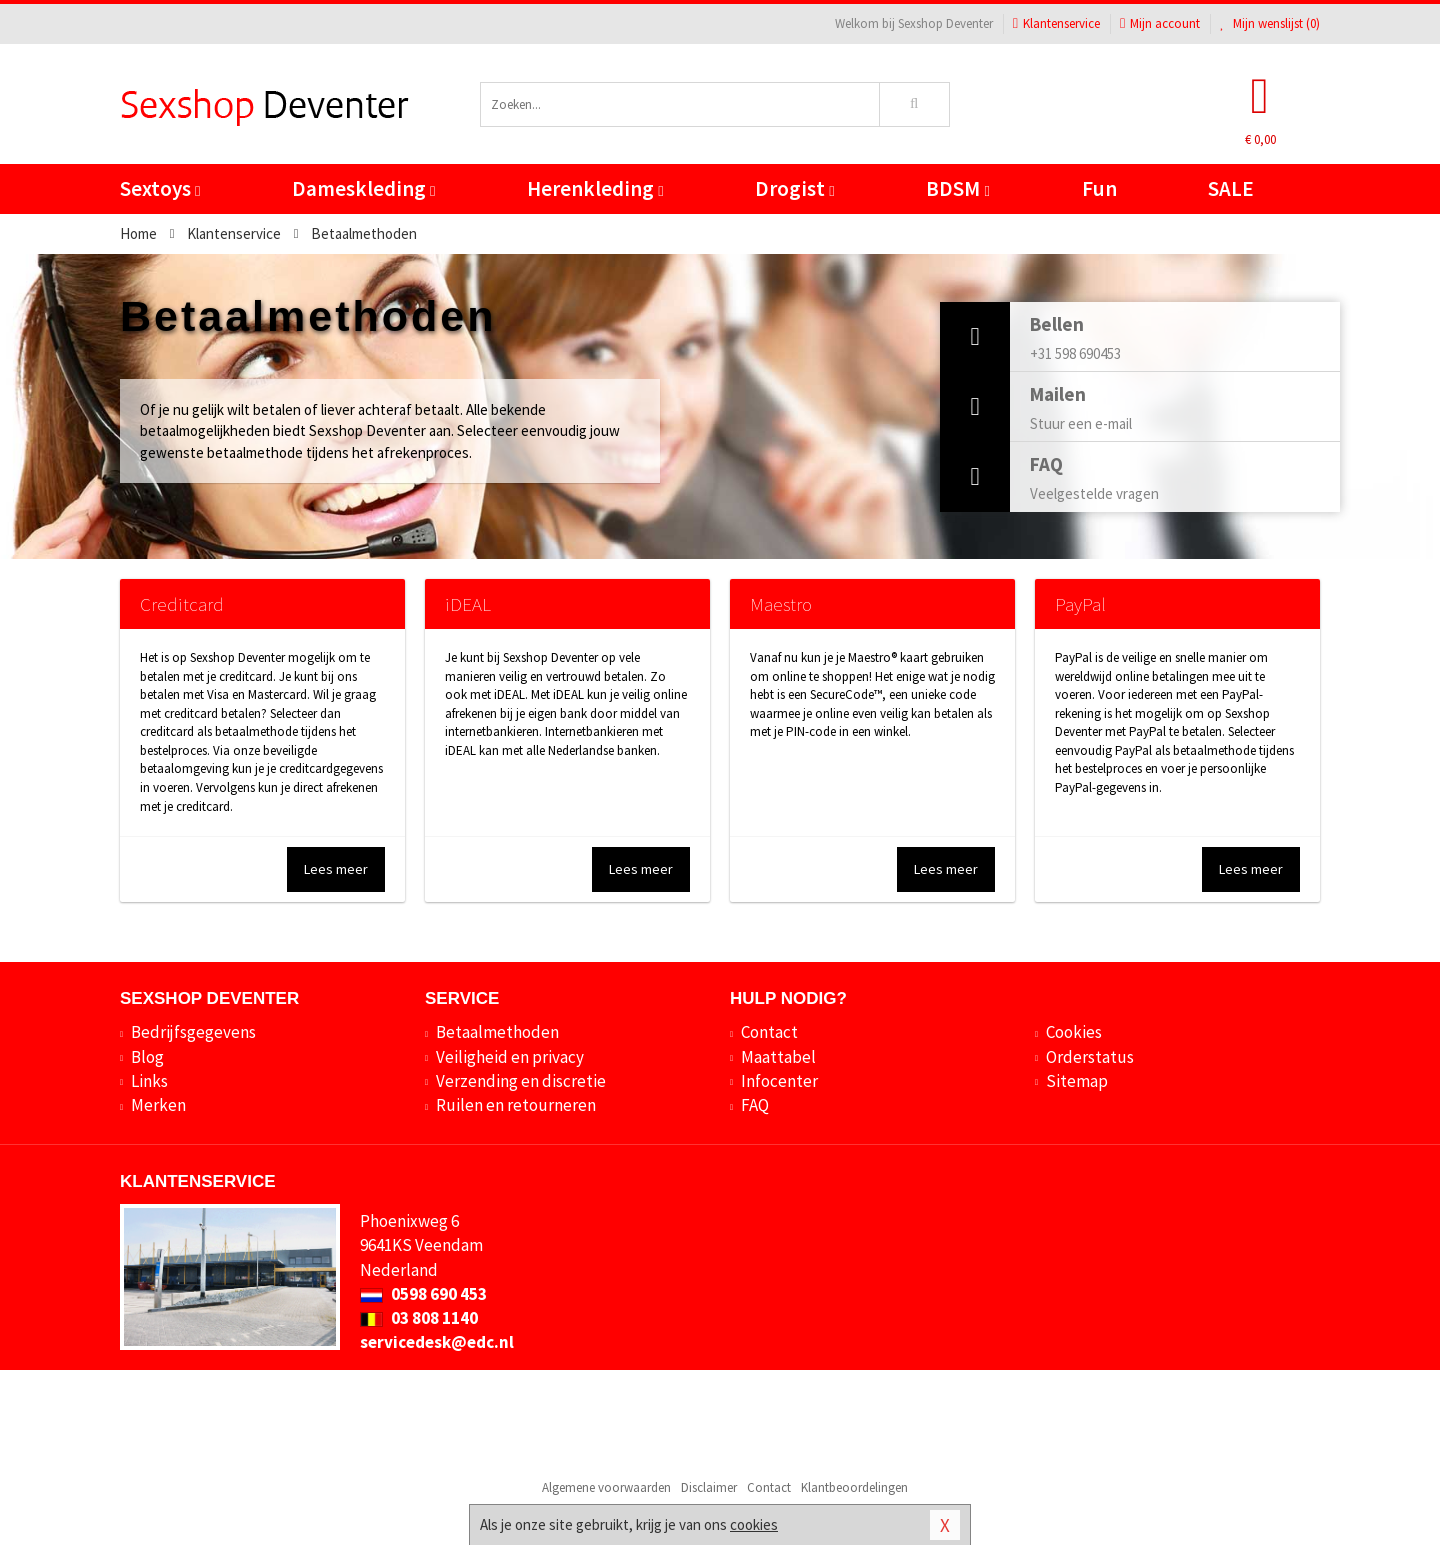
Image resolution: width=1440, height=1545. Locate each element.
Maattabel (778, 1057)
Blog (147, 1057)
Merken (158, 1105)
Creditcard (182, 604)
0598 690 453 (423, 1294)
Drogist (794, 188)
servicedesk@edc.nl (437, 1342)
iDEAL (468, 604)
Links (149, 1081)
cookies (754, 1524)
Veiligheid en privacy (510, 1057)
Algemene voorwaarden (606, 1487)
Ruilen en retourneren (516, 1105)
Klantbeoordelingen (854, 1487)
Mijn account (1160, 23)
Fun (1099, 188)
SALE (1231, 188)
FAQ (755, 1105)
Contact (769, 1032)
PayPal (1080, 604)
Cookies (1074, 1032)
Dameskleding (363, 188)
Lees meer (336, 869)
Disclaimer (709, 1487)
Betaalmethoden (497, 1032)
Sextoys (160, 188)
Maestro (781, 604)
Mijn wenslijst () (1270, 23)
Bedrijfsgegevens (193, 1032)
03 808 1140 (419, 1318)
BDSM (957, 188)
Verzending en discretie (521, 1081)
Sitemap (1077, 1081)
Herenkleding (595, 188)
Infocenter (779, 1081)
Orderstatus (1090, 1057)
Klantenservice (1056, 23)
